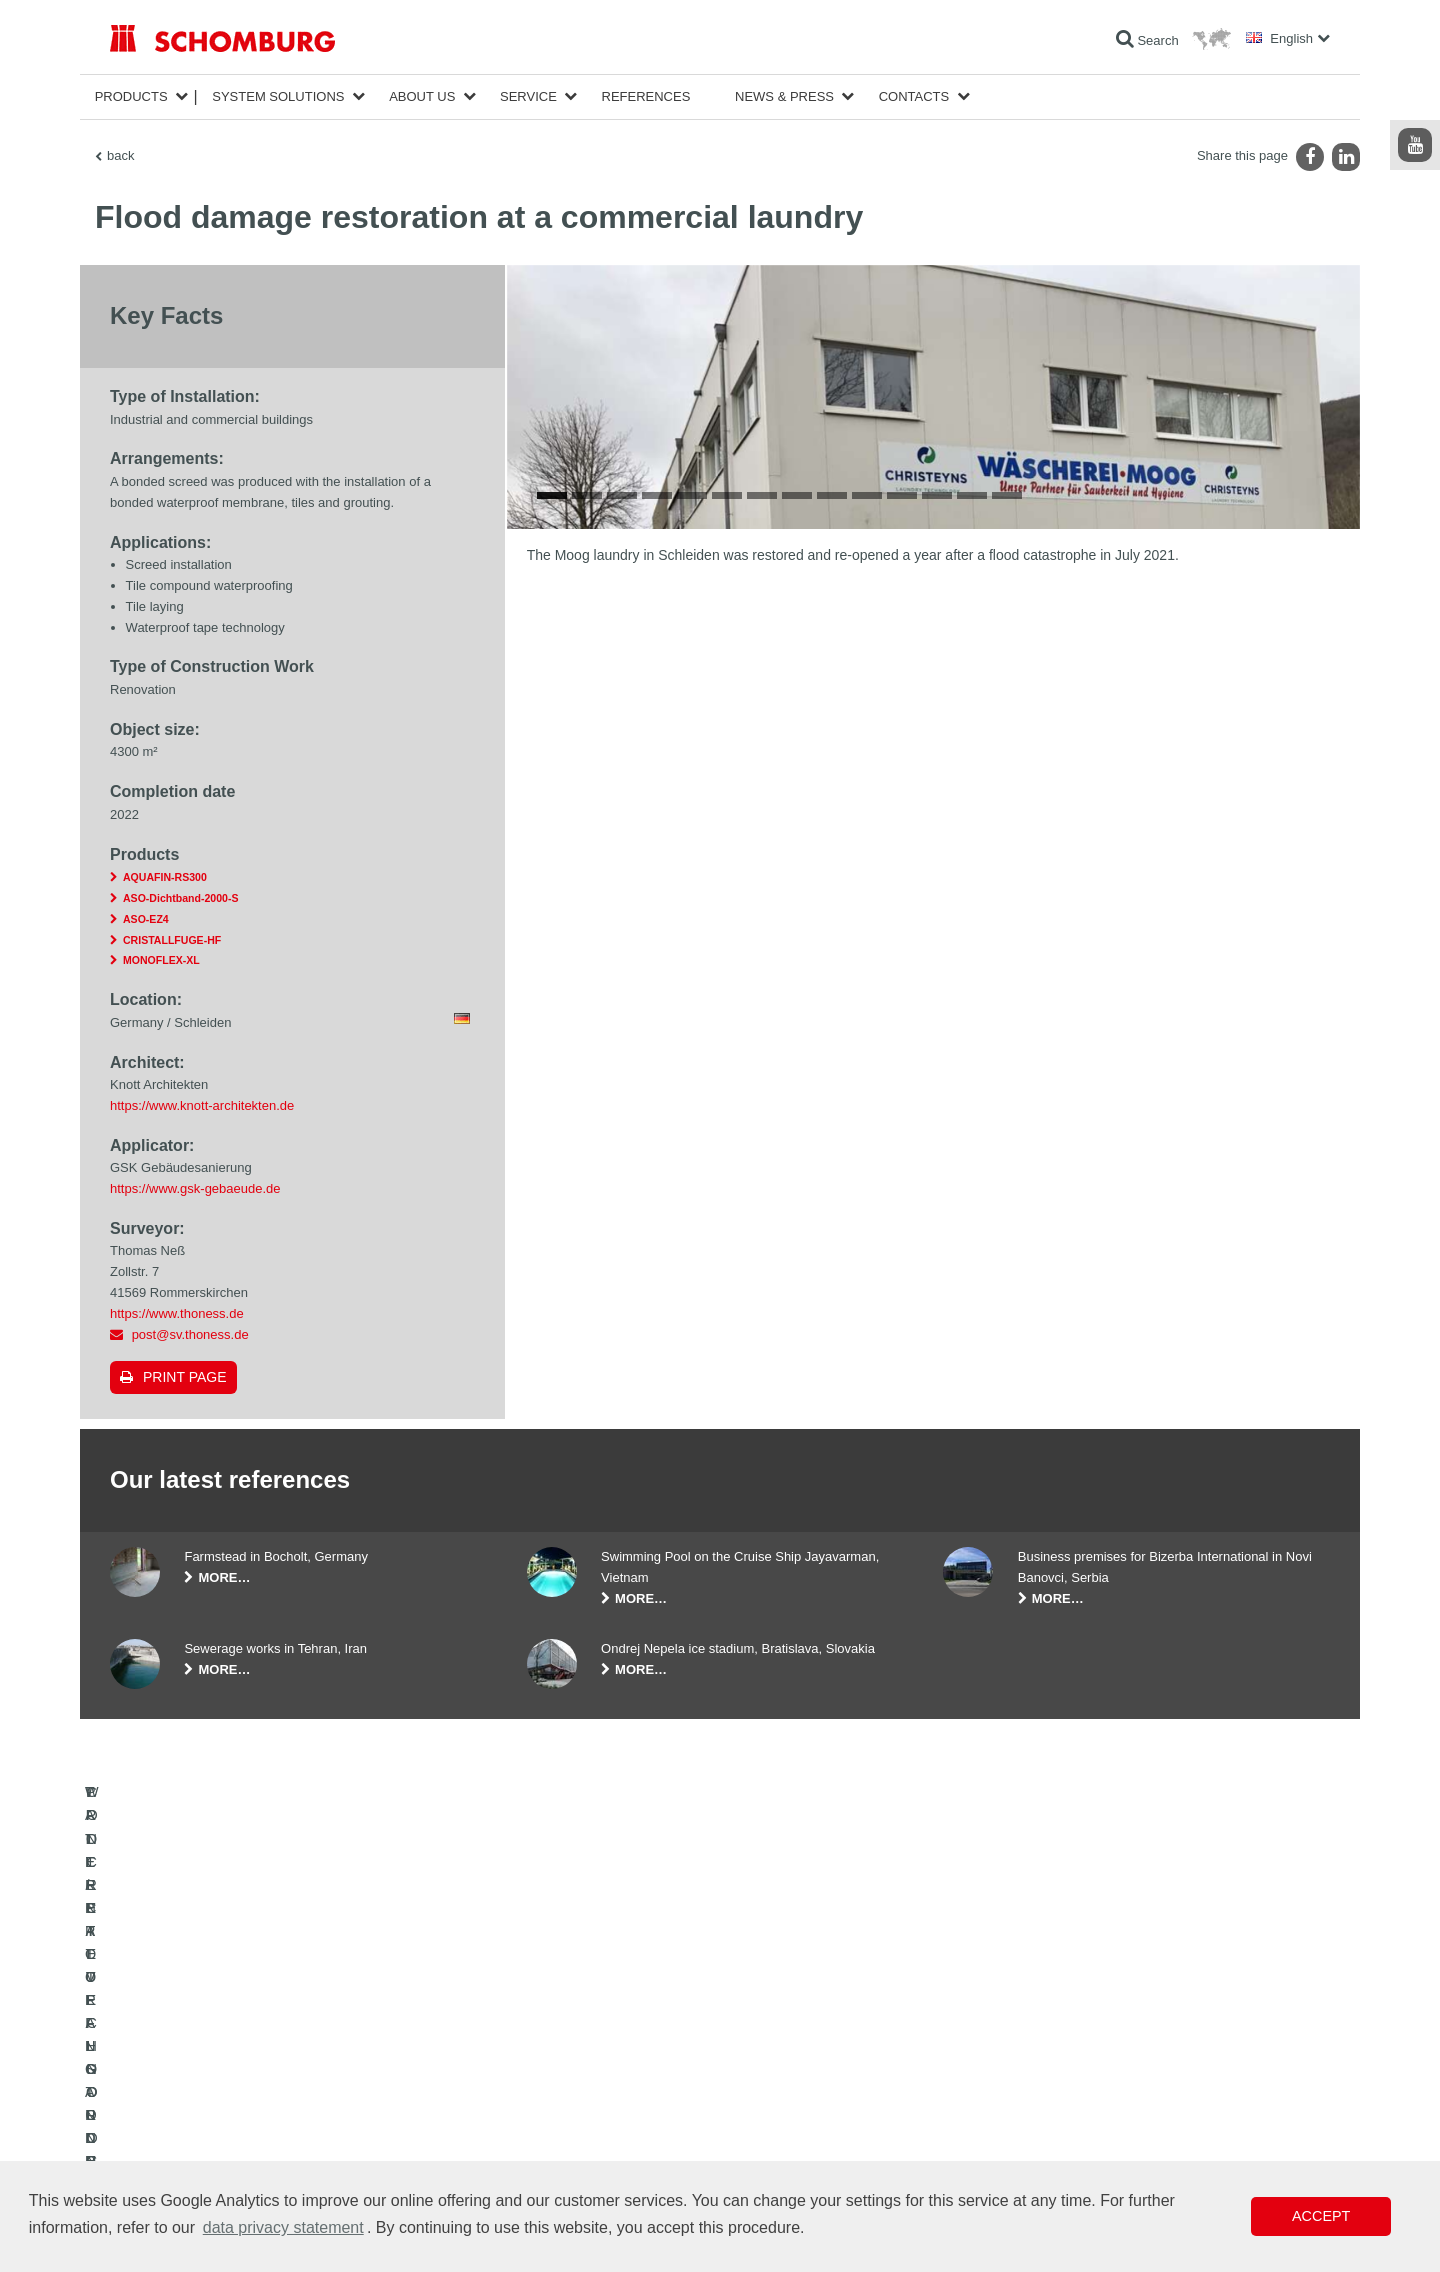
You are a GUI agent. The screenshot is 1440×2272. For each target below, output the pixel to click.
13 (972, 897)
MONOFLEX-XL (161, 960)
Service (528, 96)
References (646, 96)
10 (867, 897)
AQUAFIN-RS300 (165, 877)
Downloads (556, 2098)
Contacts (914, 96)
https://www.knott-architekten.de (202, 1105)
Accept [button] (1321, 2216)
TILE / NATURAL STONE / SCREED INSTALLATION (250, 2098)
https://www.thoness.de (177, 1313)
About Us (422, 96)
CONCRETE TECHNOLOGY (187, 2158)
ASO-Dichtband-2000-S (180, 898)
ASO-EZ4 (146, 919)
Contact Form (563, 2128)
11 (902, 897)
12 (937, 897)
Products (131, 96)
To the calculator (570, 2068)
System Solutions (278, 96)
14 (1007, 897)
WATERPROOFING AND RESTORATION (221, 2068)
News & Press (784, 96)
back (120, 155)
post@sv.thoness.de (190, 1334)
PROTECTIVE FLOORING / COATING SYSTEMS (243, 2128)
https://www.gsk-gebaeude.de (195, 1188)
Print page (185, 1377)
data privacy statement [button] (283, 2227)
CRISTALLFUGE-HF (172, 940)
